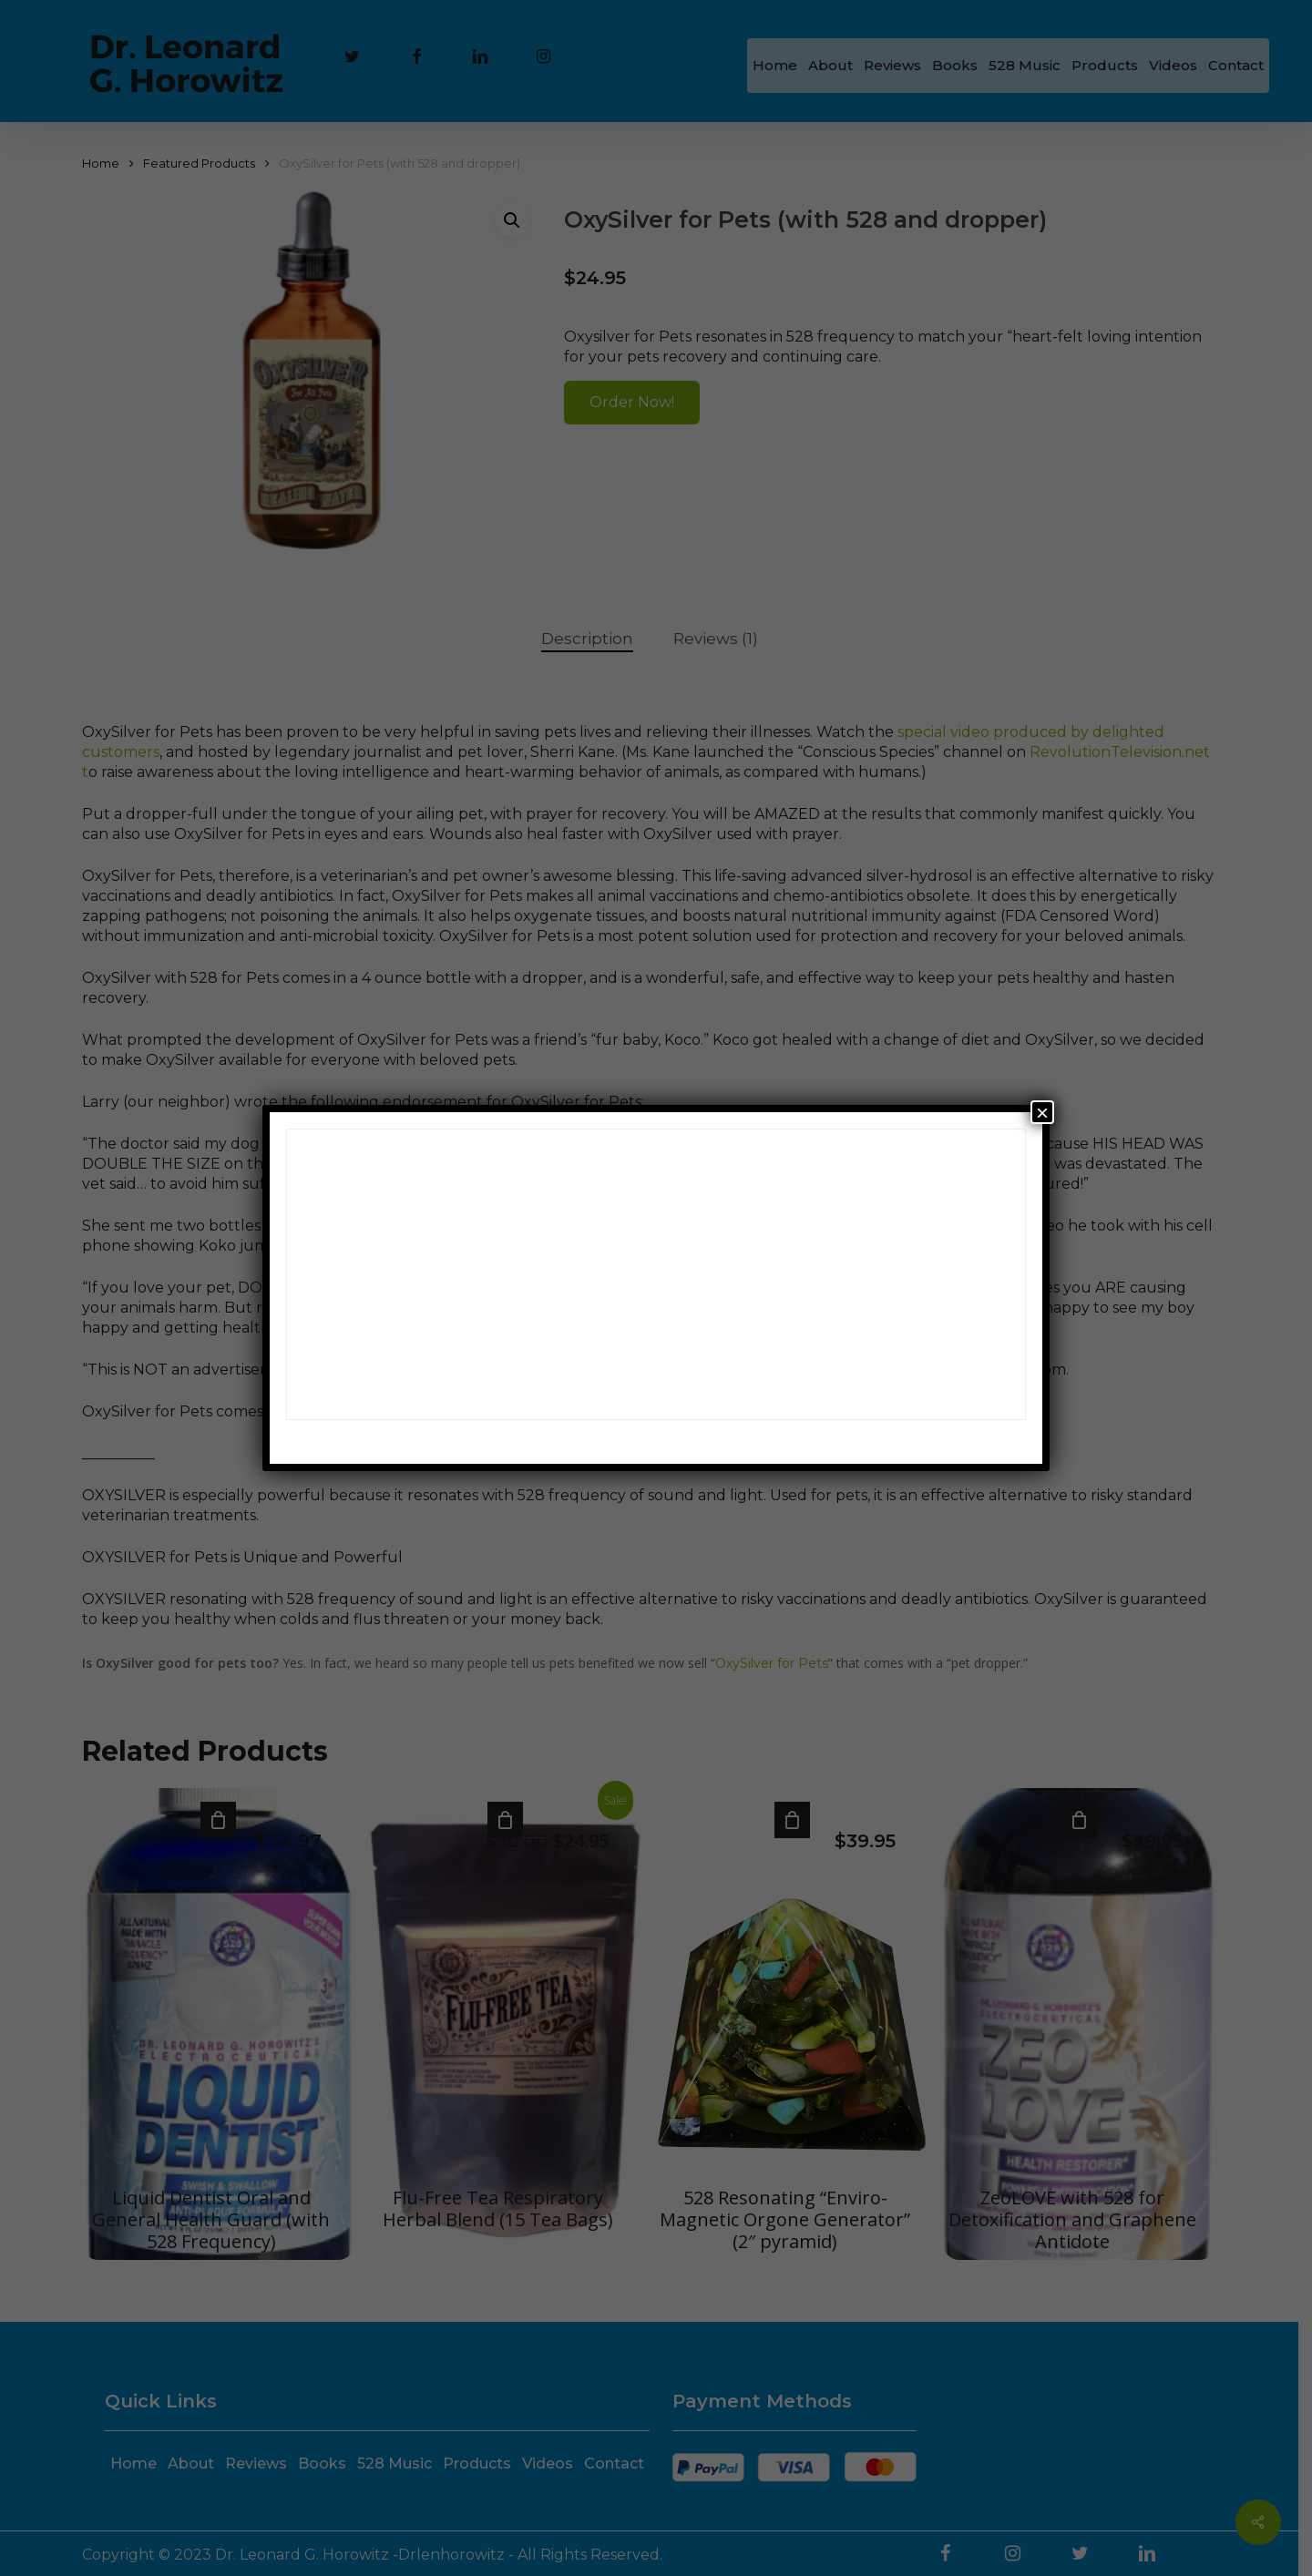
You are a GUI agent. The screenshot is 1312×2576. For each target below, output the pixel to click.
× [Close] (1042, 1112)
